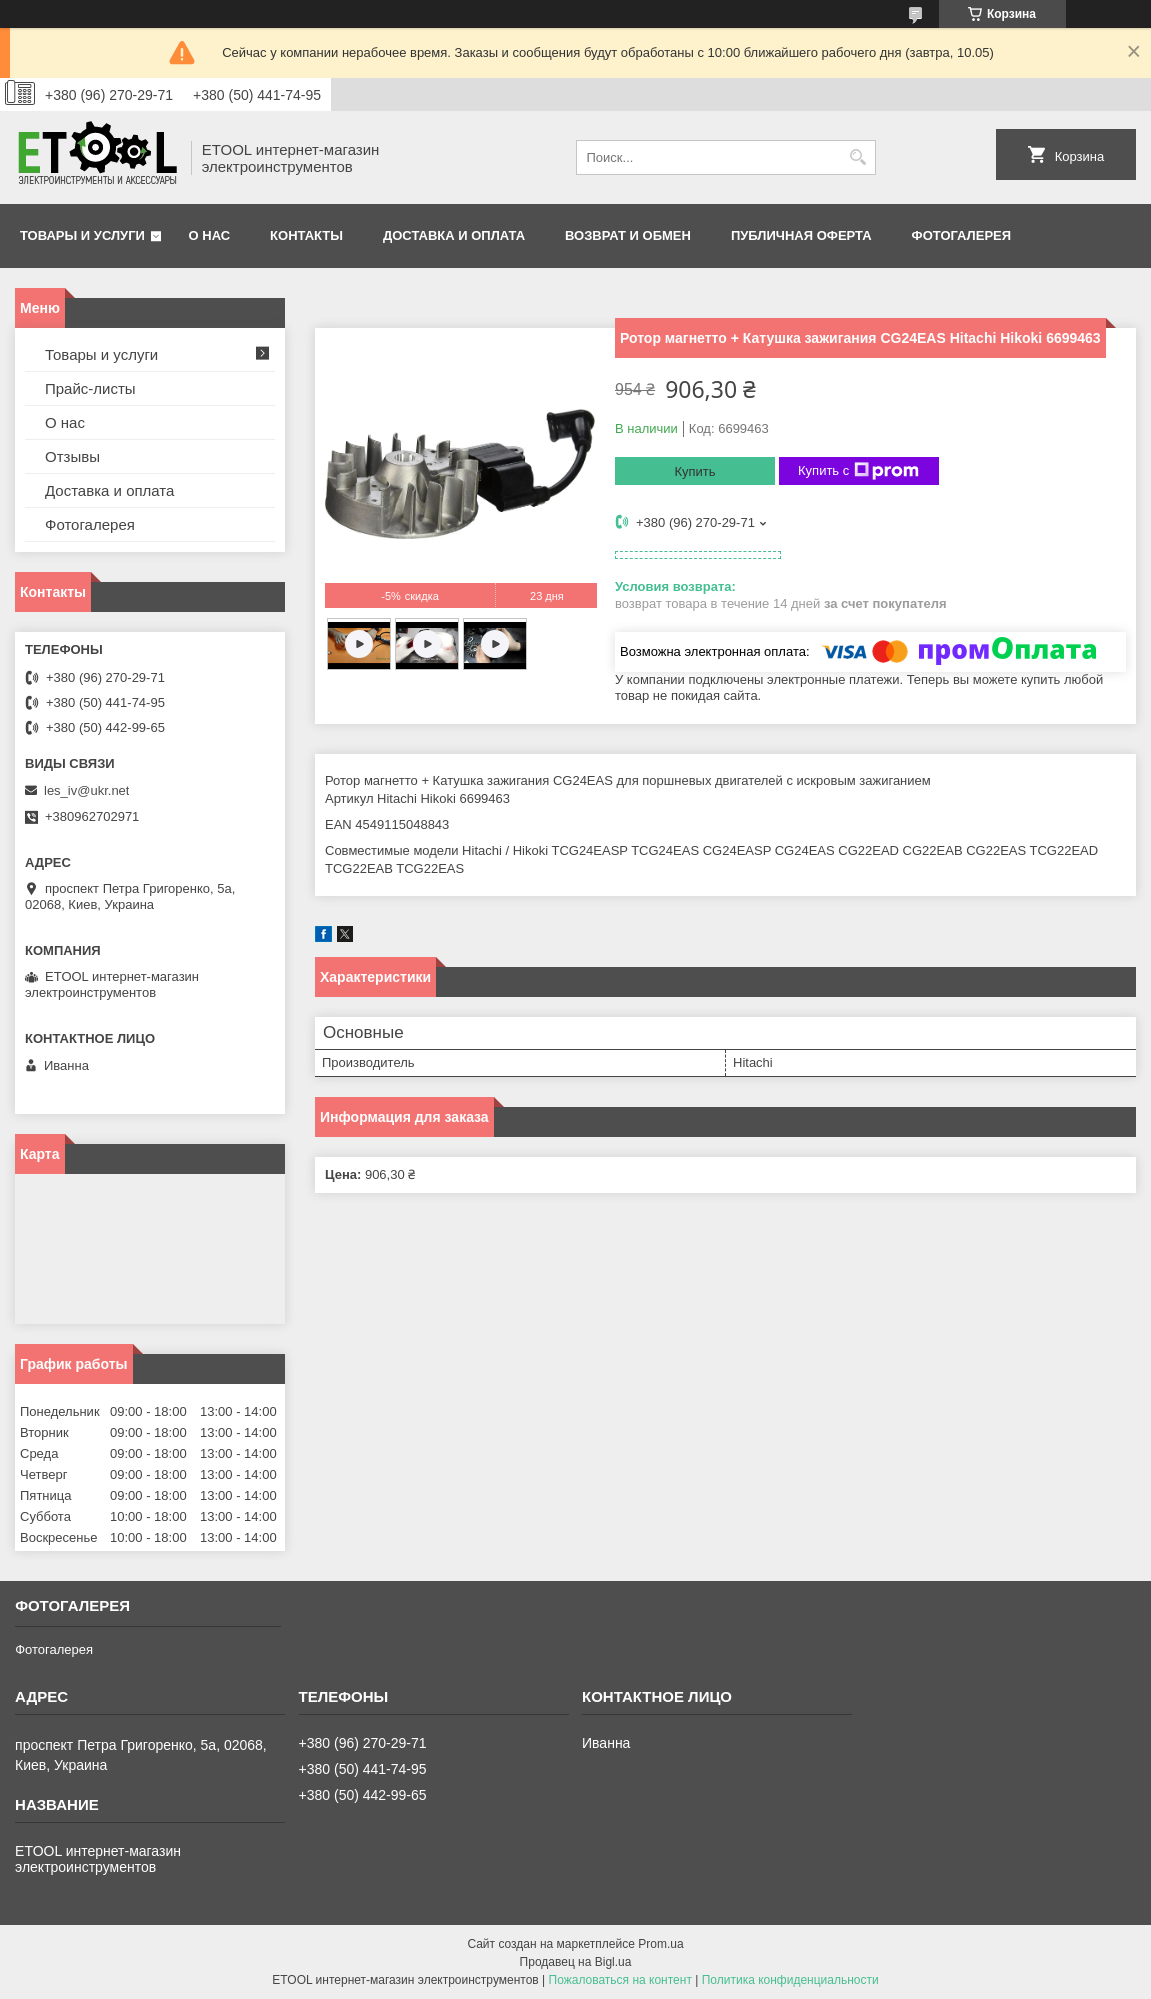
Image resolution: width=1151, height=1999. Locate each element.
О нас (210, 235)
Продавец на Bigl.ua (576, 1962)
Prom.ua (660, 1944)
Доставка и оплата (454, 235)
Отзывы (72, 456)
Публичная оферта (801, 235)
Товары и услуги (82, 235)
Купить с (858, 471)
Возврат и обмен (628, 235)
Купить (694, 471)
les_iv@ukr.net (86, 790)
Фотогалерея (962, 235)
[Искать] (858, 157)
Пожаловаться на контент (620, 1980)
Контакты (306, 235)
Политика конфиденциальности (790, 1980)
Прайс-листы (90, 388)
